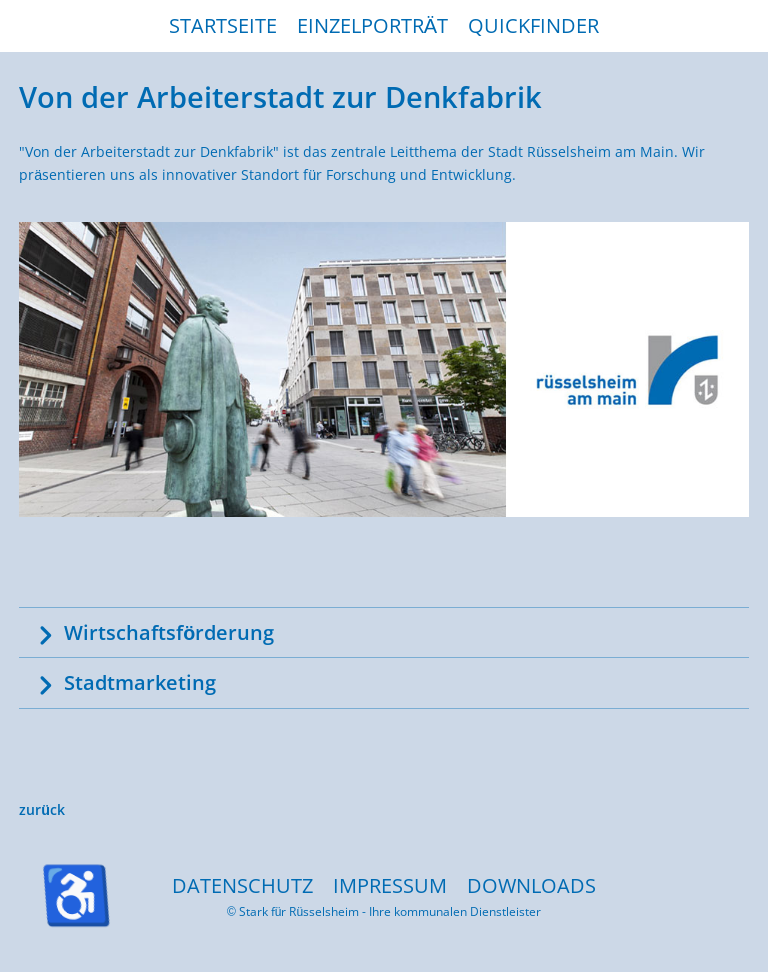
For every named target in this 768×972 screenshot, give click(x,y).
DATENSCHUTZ (242, 885)
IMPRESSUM (390, 885)
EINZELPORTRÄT (372, 25)
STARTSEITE (223, 25)
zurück (42, 809)
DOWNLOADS (531, 885)
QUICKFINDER (533, 25)
